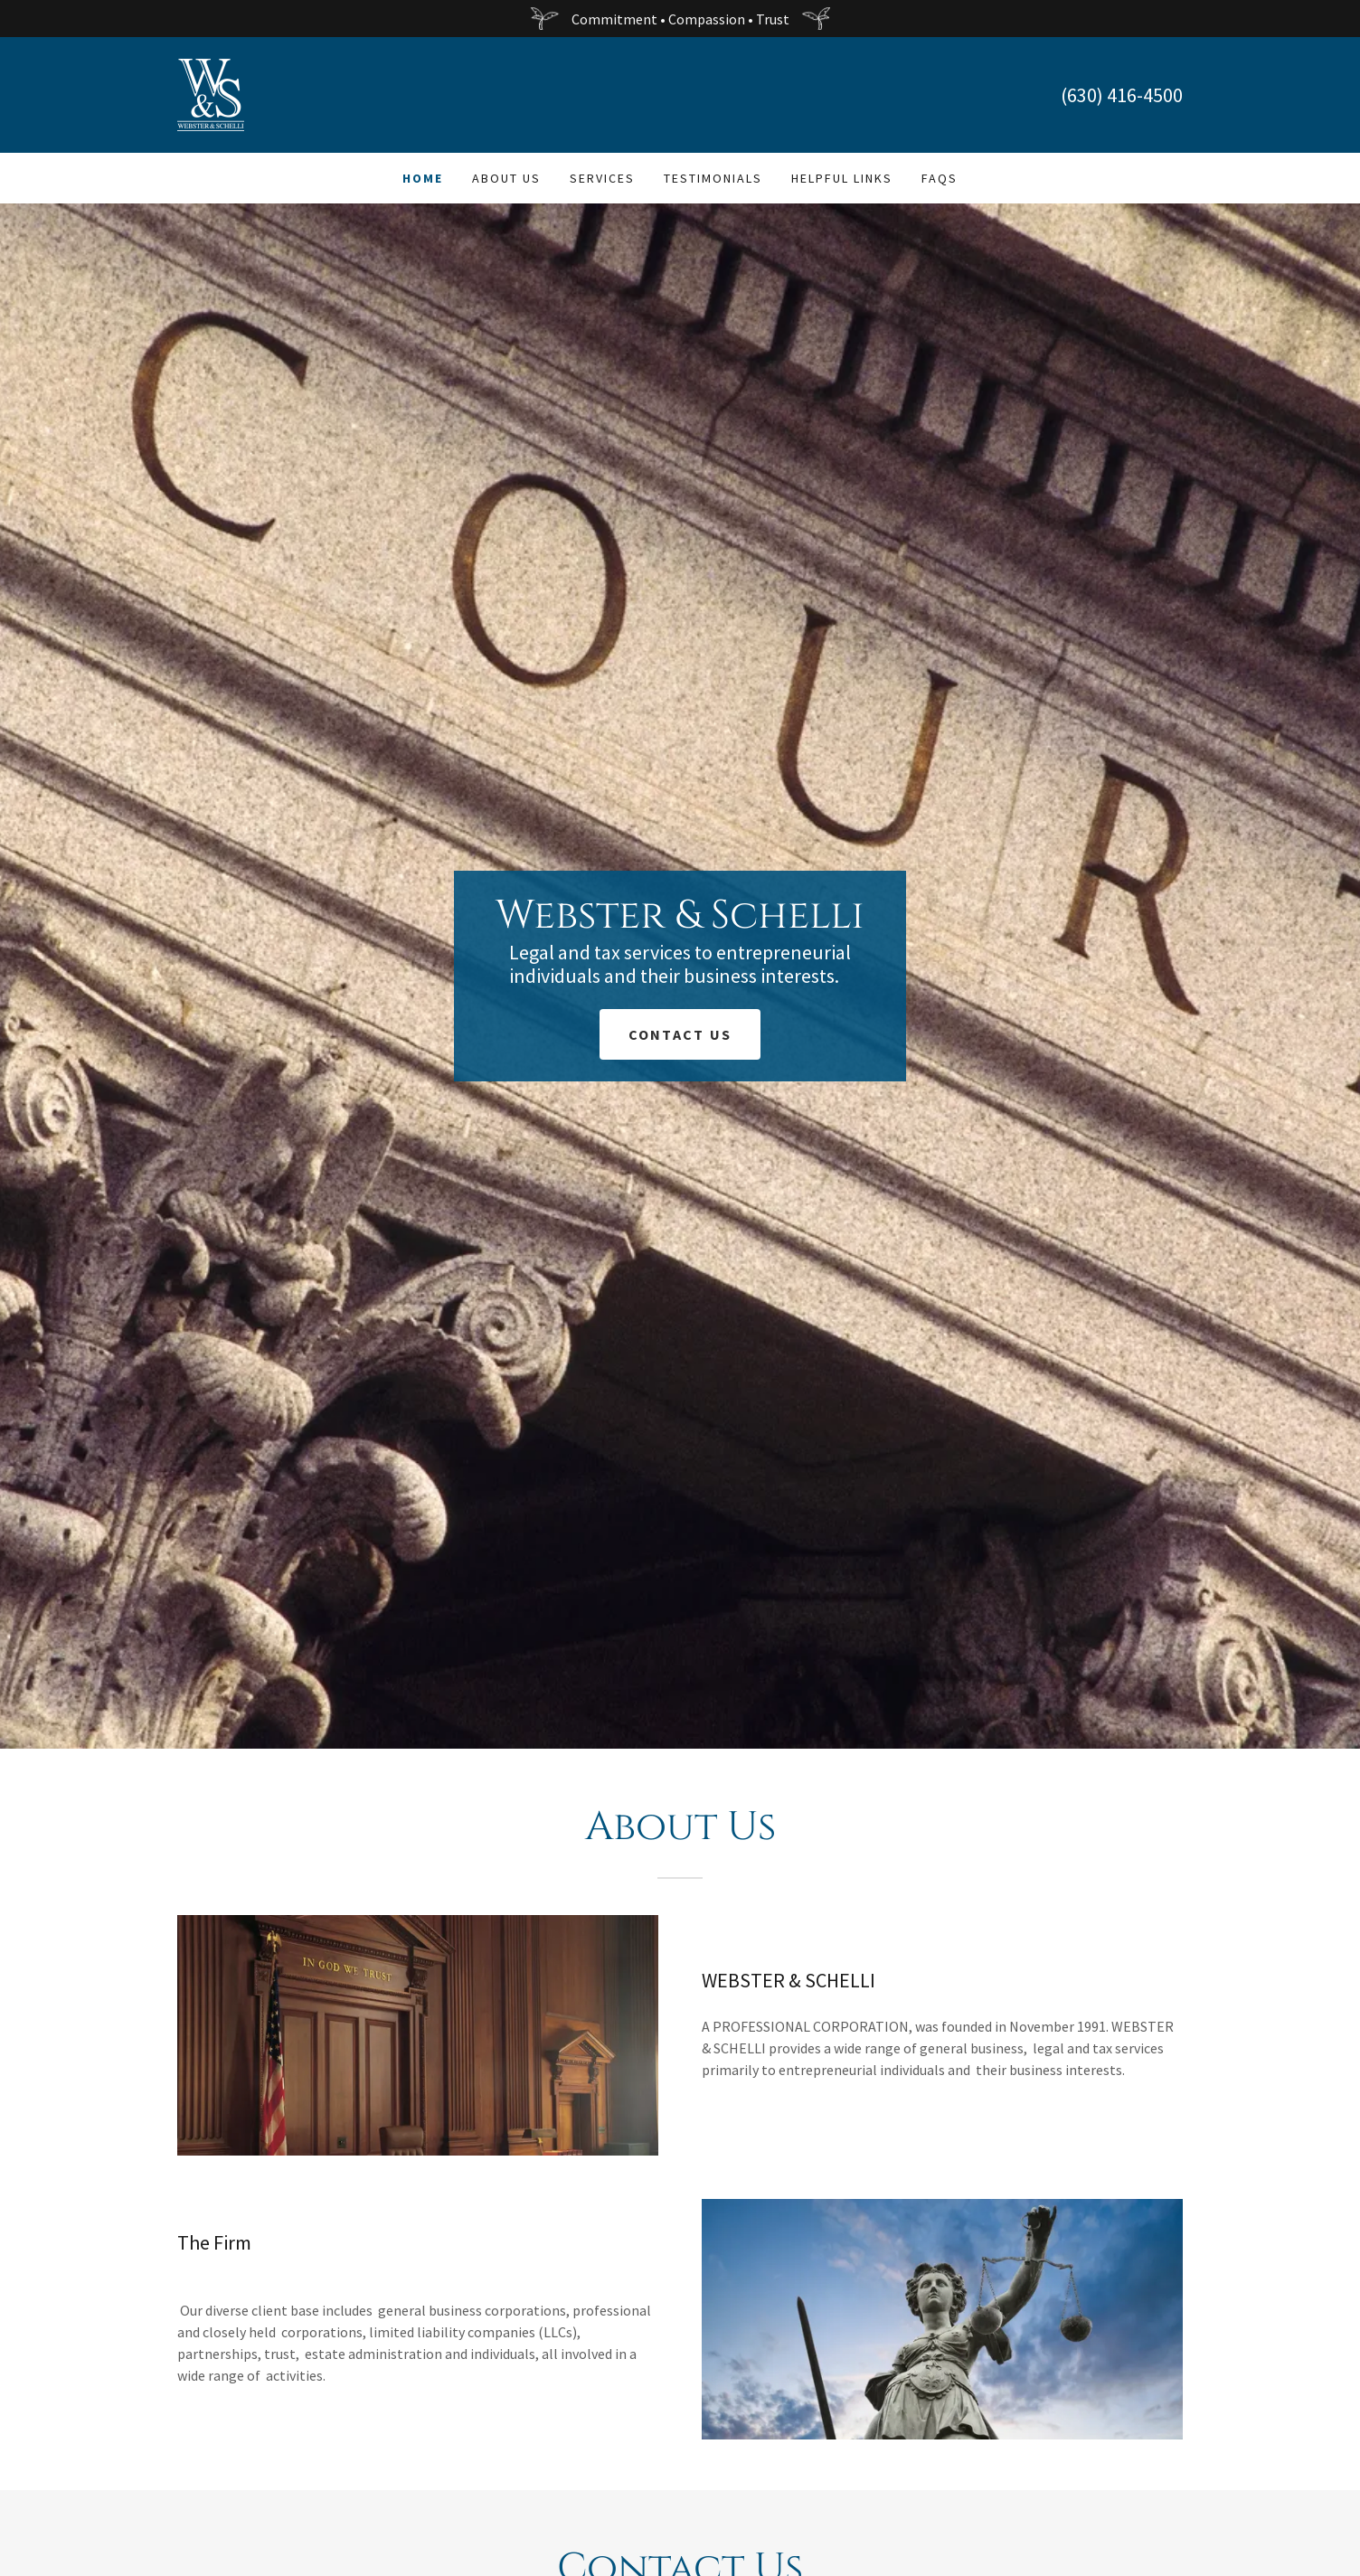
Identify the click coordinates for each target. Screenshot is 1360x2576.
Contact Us (680, 1034)
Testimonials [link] (713, 178)
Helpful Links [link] (841, 178)
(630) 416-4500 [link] (1122, 95)
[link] (210, 93)
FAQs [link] (939, 178)
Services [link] (602, 178)
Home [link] (422, 178)
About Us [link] (506, 178)
